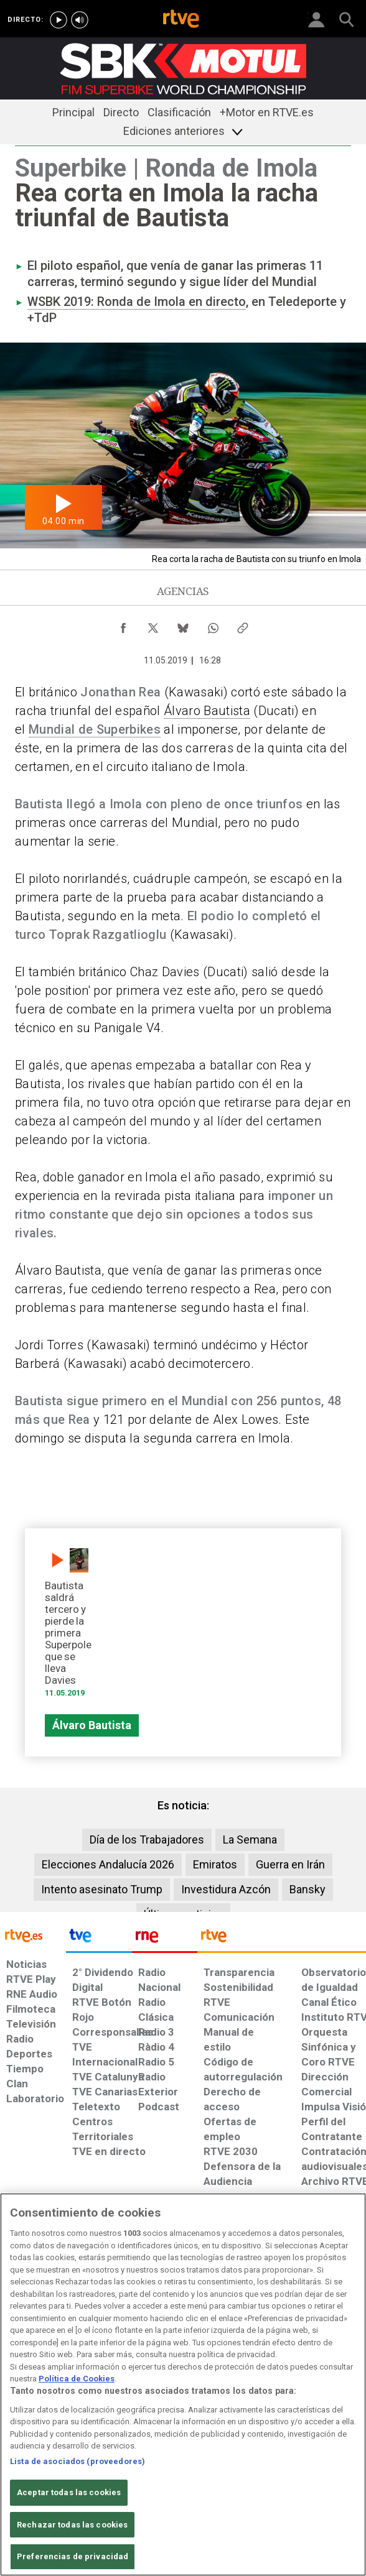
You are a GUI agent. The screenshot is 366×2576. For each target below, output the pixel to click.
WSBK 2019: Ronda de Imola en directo (136, 301)
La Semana (250, 1839)
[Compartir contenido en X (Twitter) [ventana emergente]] (153, 625)
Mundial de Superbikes (95, 729)
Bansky (307, 1889)
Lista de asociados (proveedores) (77, 2461)
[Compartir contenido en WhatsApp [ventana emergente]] (213, 625)
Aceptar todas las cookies (69, 2492)
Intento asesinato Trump (101, 1889)
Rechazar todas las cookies (72, 2524)
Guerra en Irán (290, 1864)
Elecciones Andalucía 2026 (108, 1864)
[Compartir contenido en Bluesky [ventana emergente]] (183, 625)
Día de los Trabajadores (147, 1839)
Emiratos (215, 1864)
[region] (183, 2384)
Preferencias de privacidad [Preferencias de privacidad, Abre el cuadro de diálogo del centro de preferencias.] (72, 2556)
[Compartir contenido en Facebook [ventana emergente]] (123, 625)
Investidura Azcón (226, 1889)
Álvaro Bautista (207, 710)
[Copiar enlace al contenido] (243, 625)
